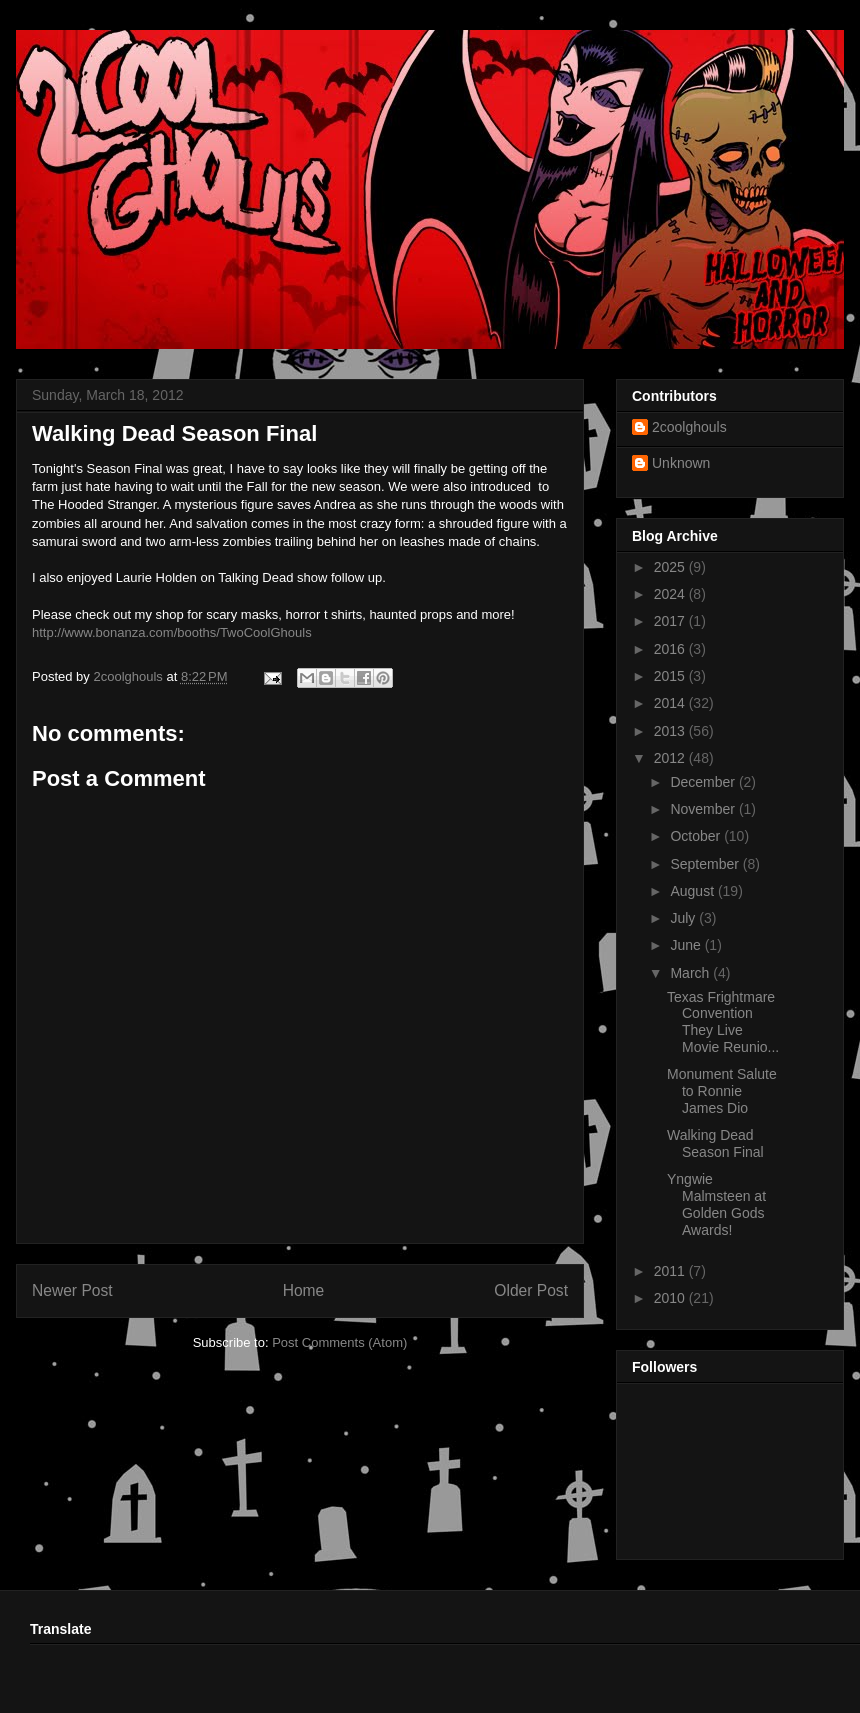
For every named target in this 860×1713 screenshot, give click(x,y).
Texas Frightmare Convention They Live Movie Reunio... (723, 1022)
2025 (671, 567)
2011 (671, 1271)
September (706, 864)
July (684, 918)
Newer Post (72, 1290)
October (697, 836)
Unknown (681, 463)
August (693, 891)
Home (304, 1290)
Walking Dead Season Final (715, 1143)
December (704, 782)
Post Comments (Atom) (339, 1342)
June (687, 945)
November (704, 809)
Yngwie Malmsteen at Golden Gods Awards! (716, 1204)
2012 (671, 758)
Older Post (531, 1290)
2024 (671, 594)
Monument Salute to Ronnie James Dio (722, 1091)
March (691, 973)
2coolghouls (689, 427)
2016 (671, 649)
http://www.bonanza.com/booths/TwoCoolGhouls (172, 632)
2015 (671, 676)
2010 (671, 1298)
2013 (671, 731)
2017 (671, 621)
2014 (671, 703)
